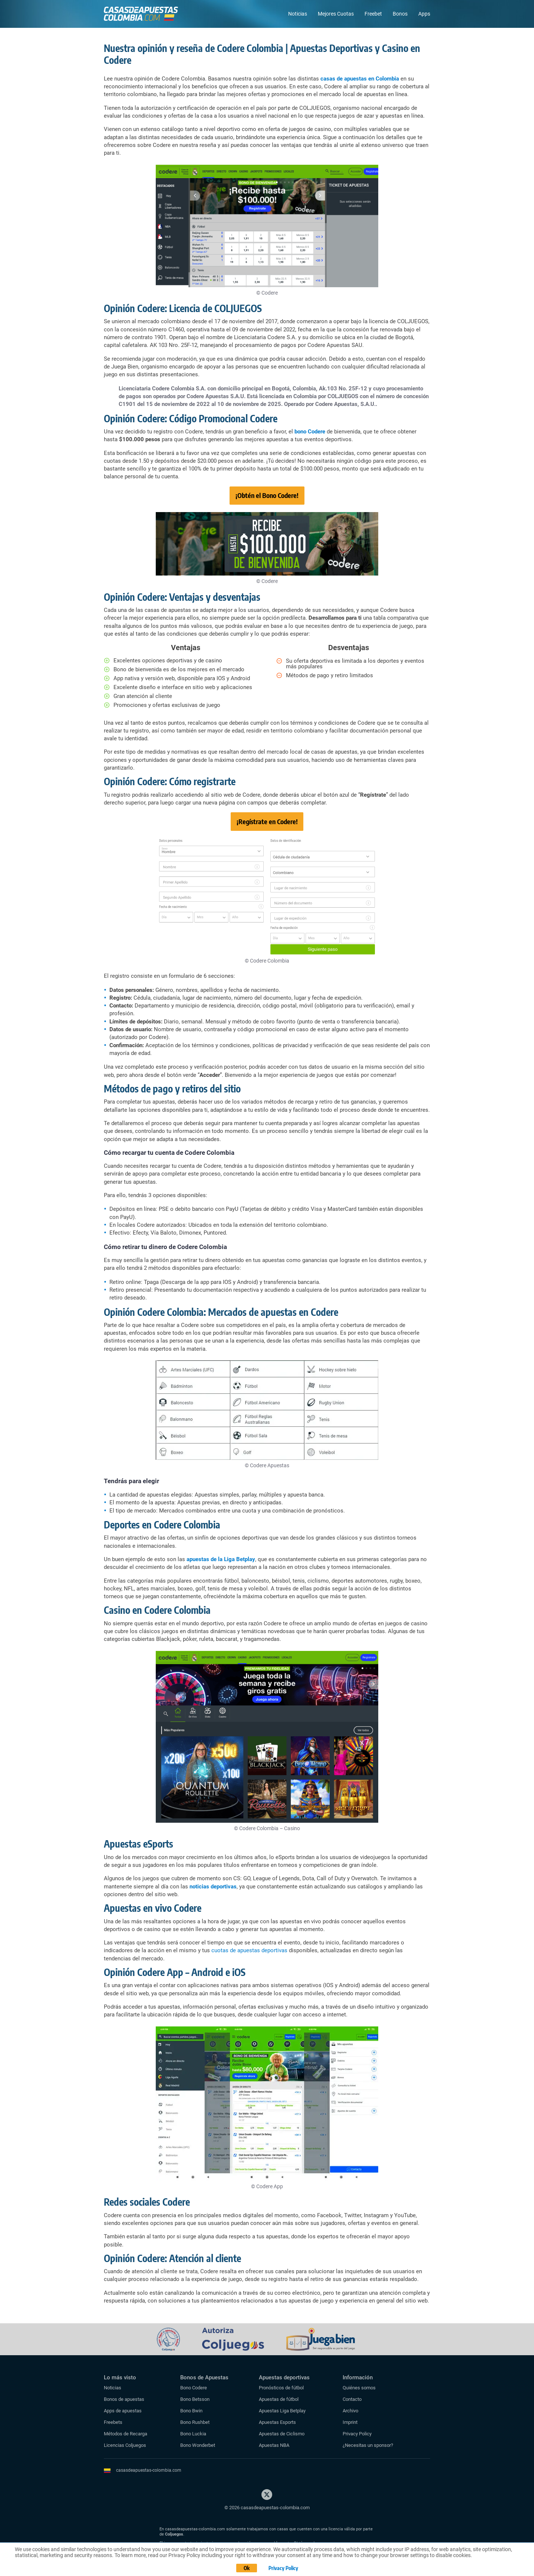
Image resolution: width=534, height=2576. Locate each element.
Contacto (352, 2399)
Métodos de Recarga (125, 2433)
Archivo (350, 2410)
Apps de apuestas (123, 2410)
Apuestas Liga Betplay (282, 2410)
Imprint (350, 2422)
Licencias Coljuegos (125, 2445)
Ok (247, 2568)
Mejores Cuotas (336, 14)
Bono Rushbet (195, 2422)
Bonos (400, 14)
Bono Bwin (191, 2410)
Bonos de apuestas (124, 2399)
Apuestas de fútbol (279, 2399)
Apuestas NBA (274, 2445)
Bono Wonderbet (197, 2445)
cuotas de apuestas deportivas (249, 1950)
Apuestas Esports (277, 2422)
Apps (424, 14)
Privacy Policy (357, 2433)
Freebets (113, 2422)
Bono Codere (193, 2387)
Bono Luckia (193, 2433)
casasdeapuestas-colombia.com (148, 2470)
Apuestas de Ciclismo (281, 2433)
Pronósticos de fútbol (281, 2387)
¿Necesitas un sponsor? (368, 2445)
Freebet (373, 14)
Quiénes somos (359, 2387)
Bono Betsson (195, 2399)
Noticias (297, 14)
